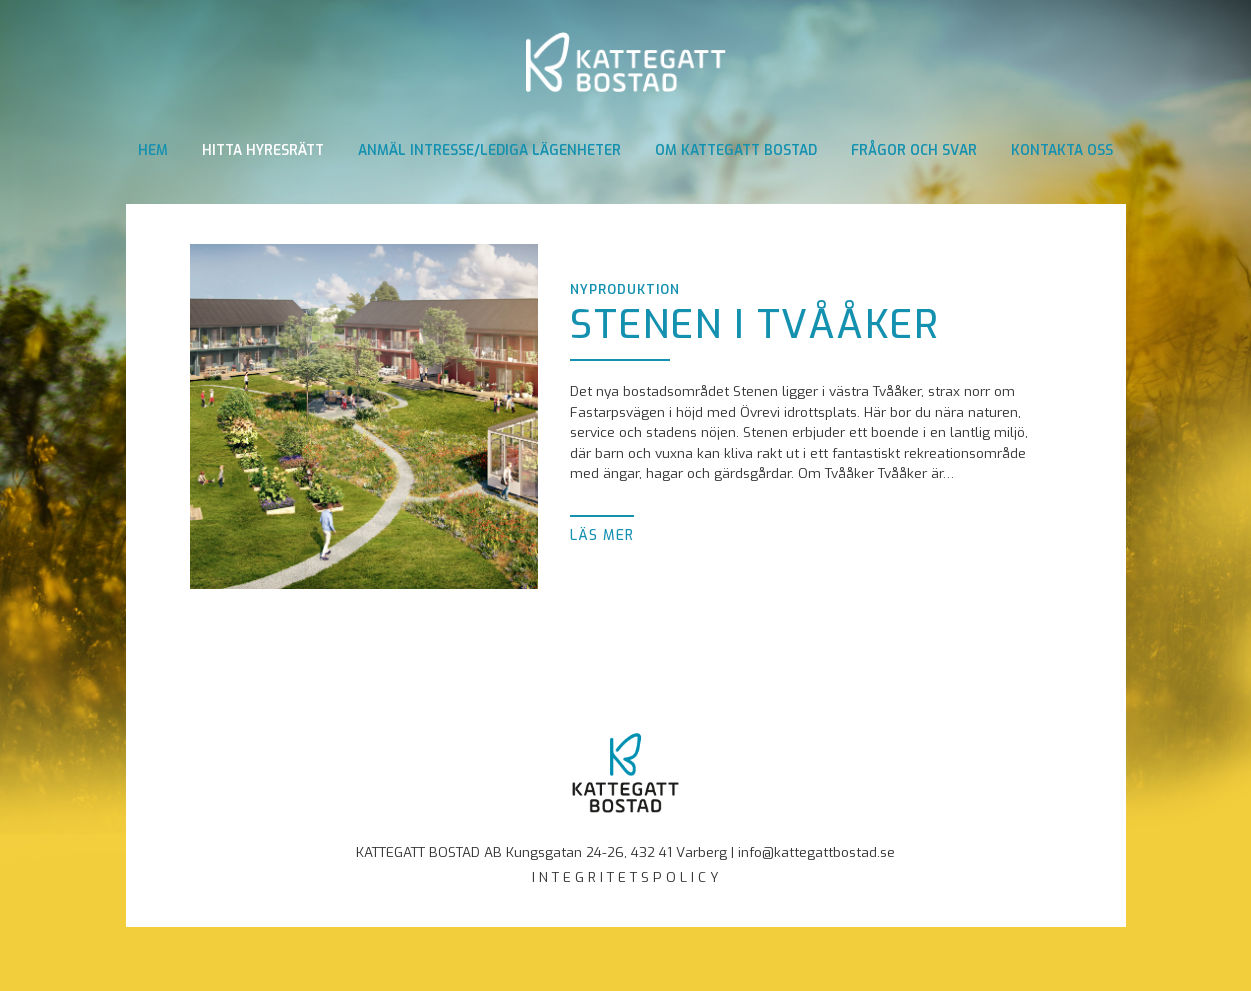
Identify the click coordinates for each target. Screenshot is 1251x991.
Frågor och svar (914, 150)
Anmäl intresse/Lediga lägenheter (489, 150)
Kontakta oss (1062, 150)
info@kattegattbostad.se (816, 852)
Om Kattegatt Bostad (736, 150)
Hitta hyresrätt (263, 150)
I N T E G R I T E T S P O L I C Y (625, 877)
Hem (153, 150)
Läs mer (602, 535)
